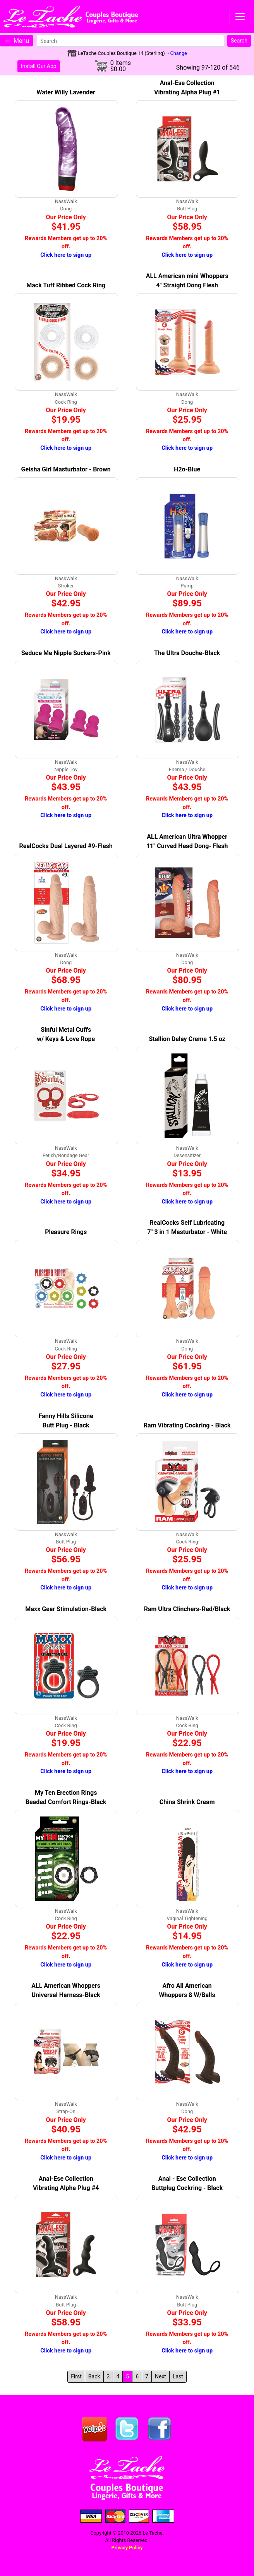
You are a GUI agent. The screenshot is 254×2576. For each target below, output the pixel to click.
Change (178, 53)
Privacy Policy (126, 2547)
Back (94, 2376)
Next (160, 2376)
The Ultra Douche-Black (187, 653)
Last (178, 2376)
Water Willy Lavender (66, 92)
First (76, 2376)
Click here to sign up (65, 255)
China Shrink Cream (187, 1802)
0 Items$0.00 (120, 66)
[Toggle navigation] (240, 16)
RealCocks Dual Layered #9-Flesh (66, 846)
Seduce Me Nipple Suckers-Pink (66, 653)
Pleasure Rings (66, 1232)
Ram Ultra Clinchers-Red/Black (187, 1609)
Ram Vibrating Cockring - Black (187, 1425)
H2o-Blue (187, 469)
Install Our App (39, 66)
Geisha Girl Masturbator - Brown (66, 469)
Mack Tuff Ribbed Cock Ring (65, 285)
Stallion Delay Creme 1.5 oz (187, 1039)
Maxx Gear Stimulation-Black (65, 1609)
